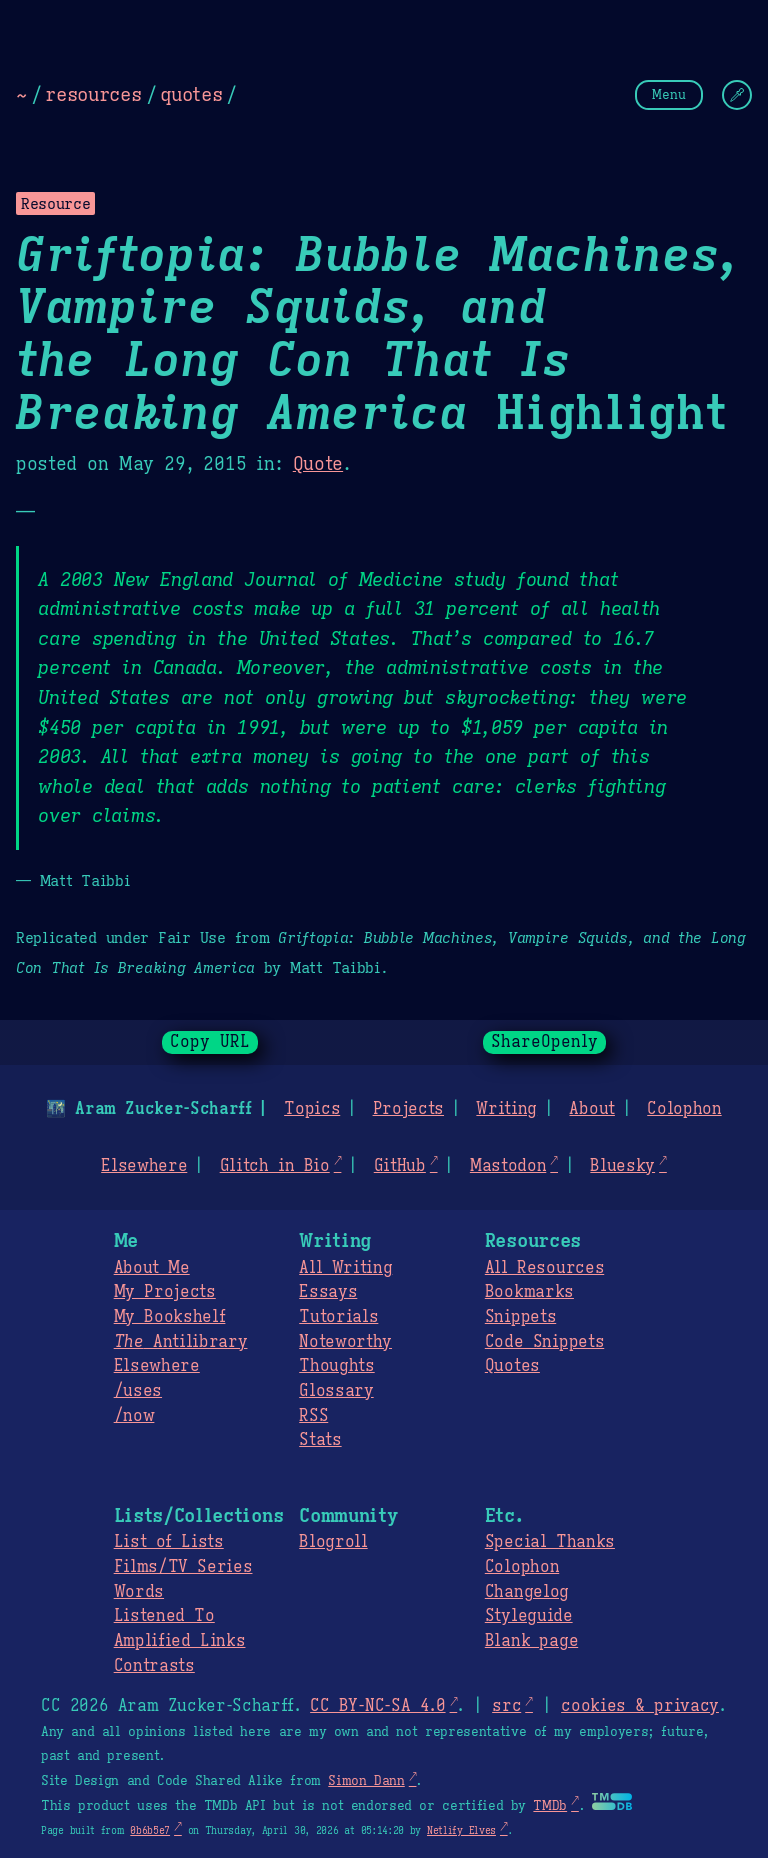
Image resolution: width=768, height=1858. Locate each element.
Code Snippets (544, 1342)
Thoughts (336, 1366)
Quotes (512, 1366)
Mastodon (508, 1166)
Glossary (336, 1391)
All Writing (345, 1268)
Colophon (684, 1109)
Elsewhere (144, 1166)
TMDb (550, 1806)
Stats (320, 1440)
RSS (313, 1416)
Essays (328, 1292)
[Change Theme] (737, 95)
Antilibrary (181, 1342)
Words (139, 1592)
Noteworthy (345, 1342)
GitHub (400, 1166)
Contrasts (154, 1666)
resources (93, 94)
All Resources (544, 1268)
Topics (312, 1109)
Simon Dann (366, 1781)
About (591, 1109)
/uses (138, 1391)
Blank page (531, 1641)
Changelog (527, 1592)
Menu (669, 94)
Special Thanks (550, 1542)
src (506, 1706)
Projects (408, 1109)
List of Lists (169, 1542)
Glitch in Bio (275, 1166)
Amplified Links (180, 1641)
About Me (152, 1268)
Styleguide (529, 1616)
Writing (506, 1109)
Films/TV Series (183, 1567)
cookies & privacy (640, 1706)
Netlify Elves (461, 1830)
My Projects (165, 1292)
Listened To (164, 1616)
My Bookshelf (170, 1317)
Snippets (520, 1317)
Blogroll (333, 1542)
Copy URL (210, 1042)
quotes (191, 94)
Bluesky (622, 1166)
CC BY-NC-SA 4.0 (377, 1706)
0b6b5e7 (150, 1830)
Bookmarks (529, 1292)
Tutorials (338, 1317)
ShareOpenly (544, 1042)
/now (134, 1416)
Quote (318, 464)
